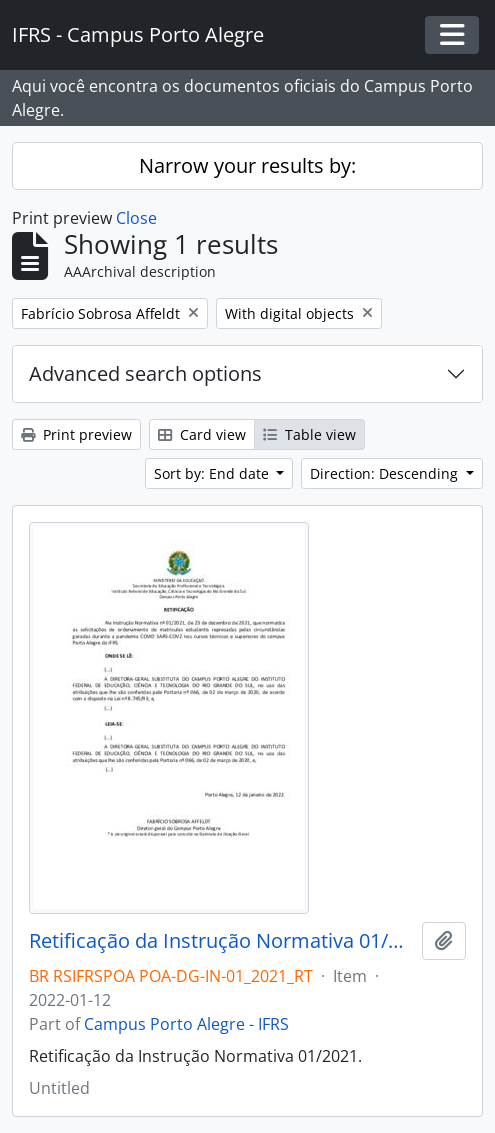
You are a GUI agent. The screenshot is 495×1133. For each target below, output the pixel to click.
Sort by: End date (213, 473)
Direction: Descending (386, 473)
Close (136, 218)
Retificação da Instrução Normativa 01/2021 (221, 941)
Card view (202, 434)
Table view (309, 434)
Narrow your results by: (247, 165)
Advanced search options (145, 373)
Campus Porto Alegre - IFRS (186, 1024)
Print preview (76, 434)
